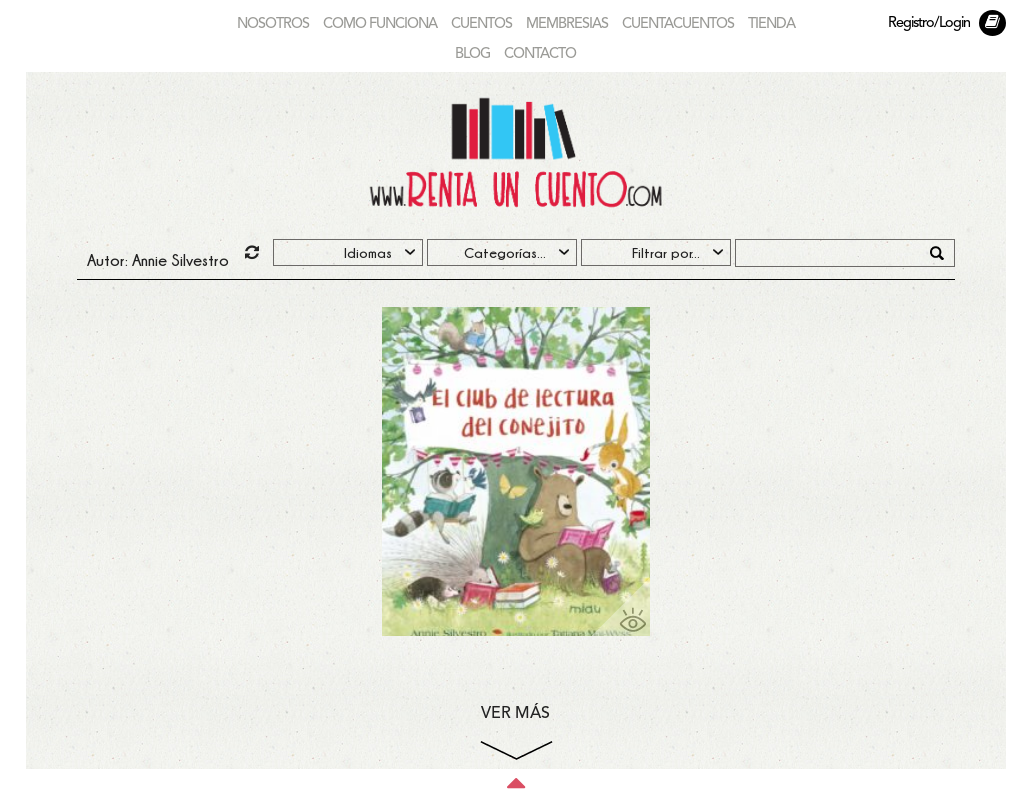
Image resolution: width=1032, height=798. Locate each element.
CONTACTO (540, 54)
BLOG (472, 54)
